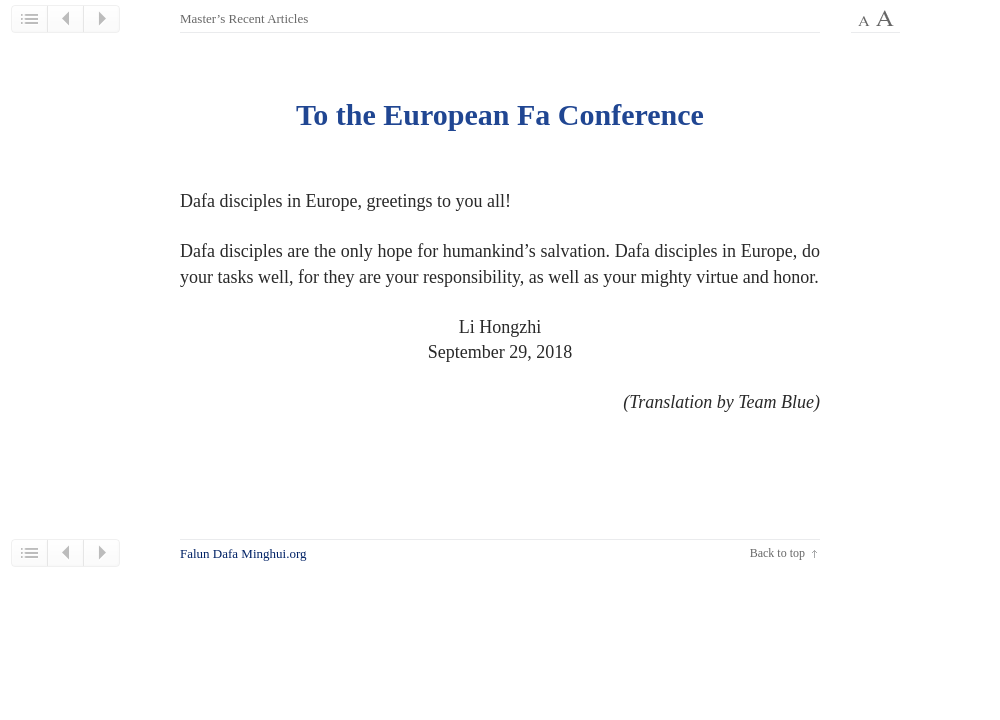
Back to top (777, 553)
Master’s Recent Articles (244, 18)
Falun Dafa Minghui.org (243, 553)
